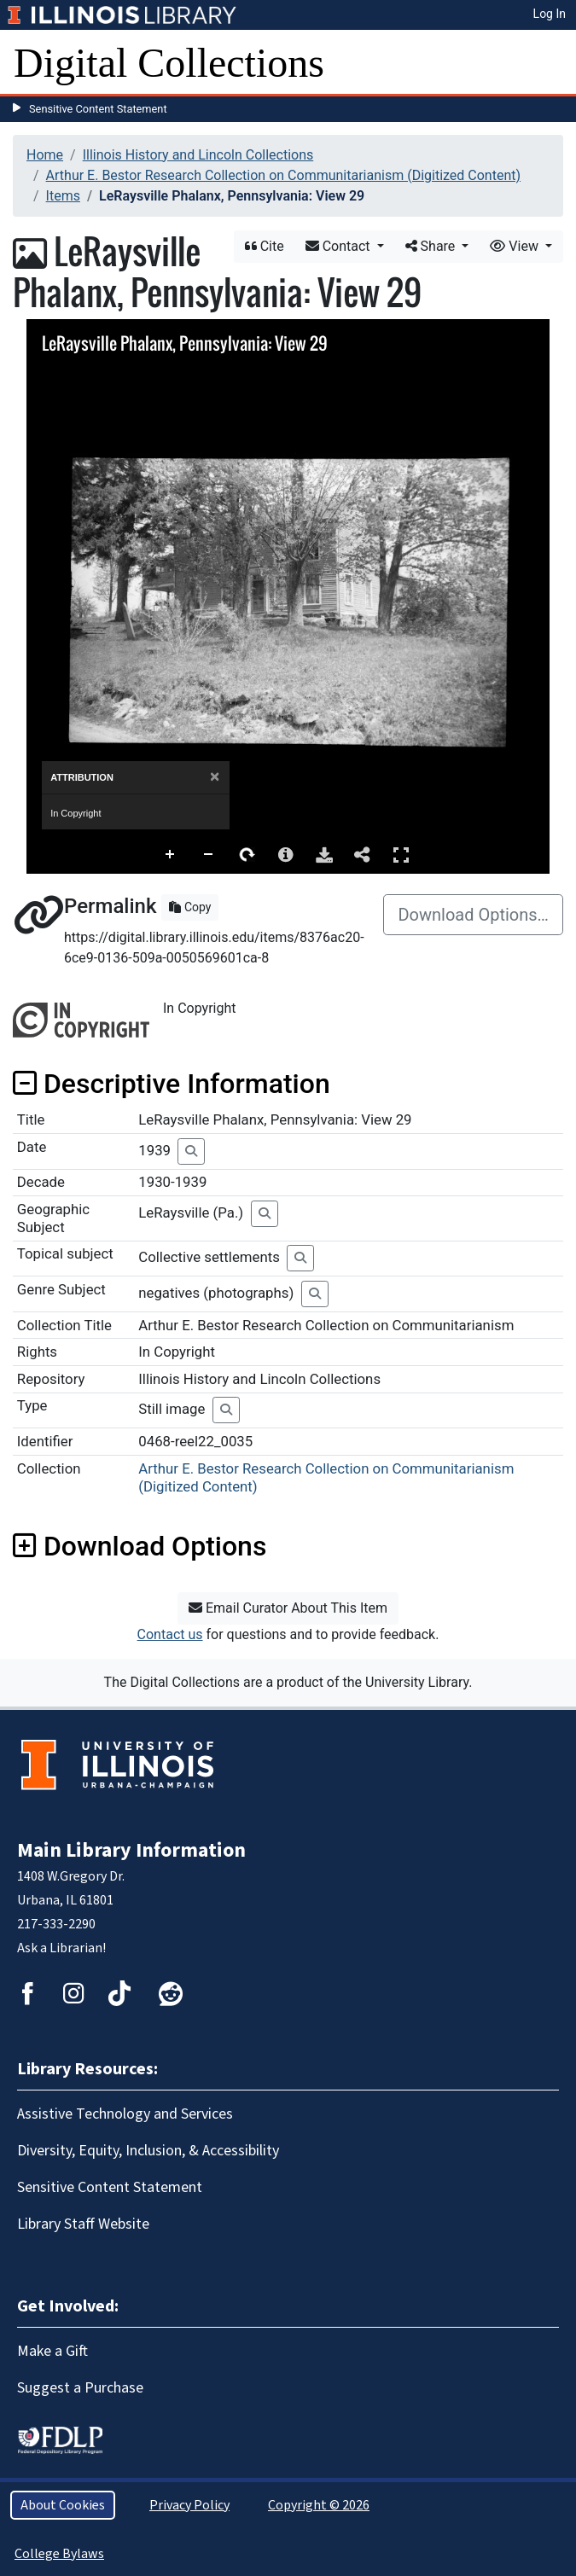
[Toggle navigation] (552, 63)
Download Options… (473, 914)
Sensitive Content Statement (98, 108)
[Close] (215, 777)
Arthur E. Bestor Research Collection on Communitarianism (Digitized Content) (283, 175)
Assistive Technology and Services (125, 2114)
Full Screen (401, 854)
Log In (549, 13)
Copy (190, 907)
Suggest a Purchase (80, 2388)
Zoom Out (209, 855)
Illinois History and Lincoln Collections (198, 155)
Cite (264, 246)
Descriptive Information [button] (171, 1083)
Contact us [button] (170, 1634)
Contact (339, 246)
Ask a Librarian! (61, 1948)
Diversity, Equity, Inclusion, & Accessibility (148, 2150)
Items (63, 196)
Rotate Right (247, 855)
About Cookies (62, 2505)
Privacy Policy (189, 2505)
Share (432, 246)
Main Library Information (131, 1850)
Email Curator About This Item (288, 1608)
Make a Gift (52, 2351)
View (516, 246)
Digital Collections (169, 62)
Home (44, 155)
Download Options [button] (139, 1546)
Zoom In (170, 855)
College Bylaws (59, 2553)
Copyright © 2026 (318, 2505)
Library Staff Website (83, 2224)
